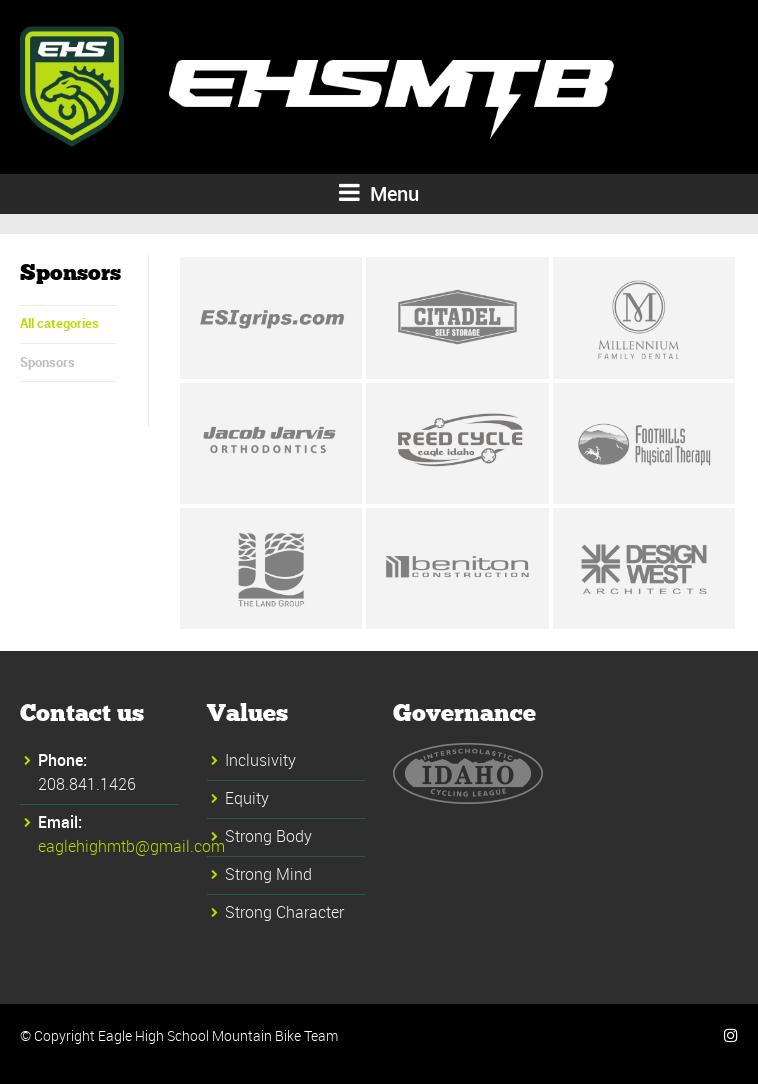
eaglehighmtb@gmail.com (131, 846)
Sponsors (47, 362)
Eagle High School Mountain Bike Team (218, 1035)
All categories (59, 323)
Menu (379, 193)
